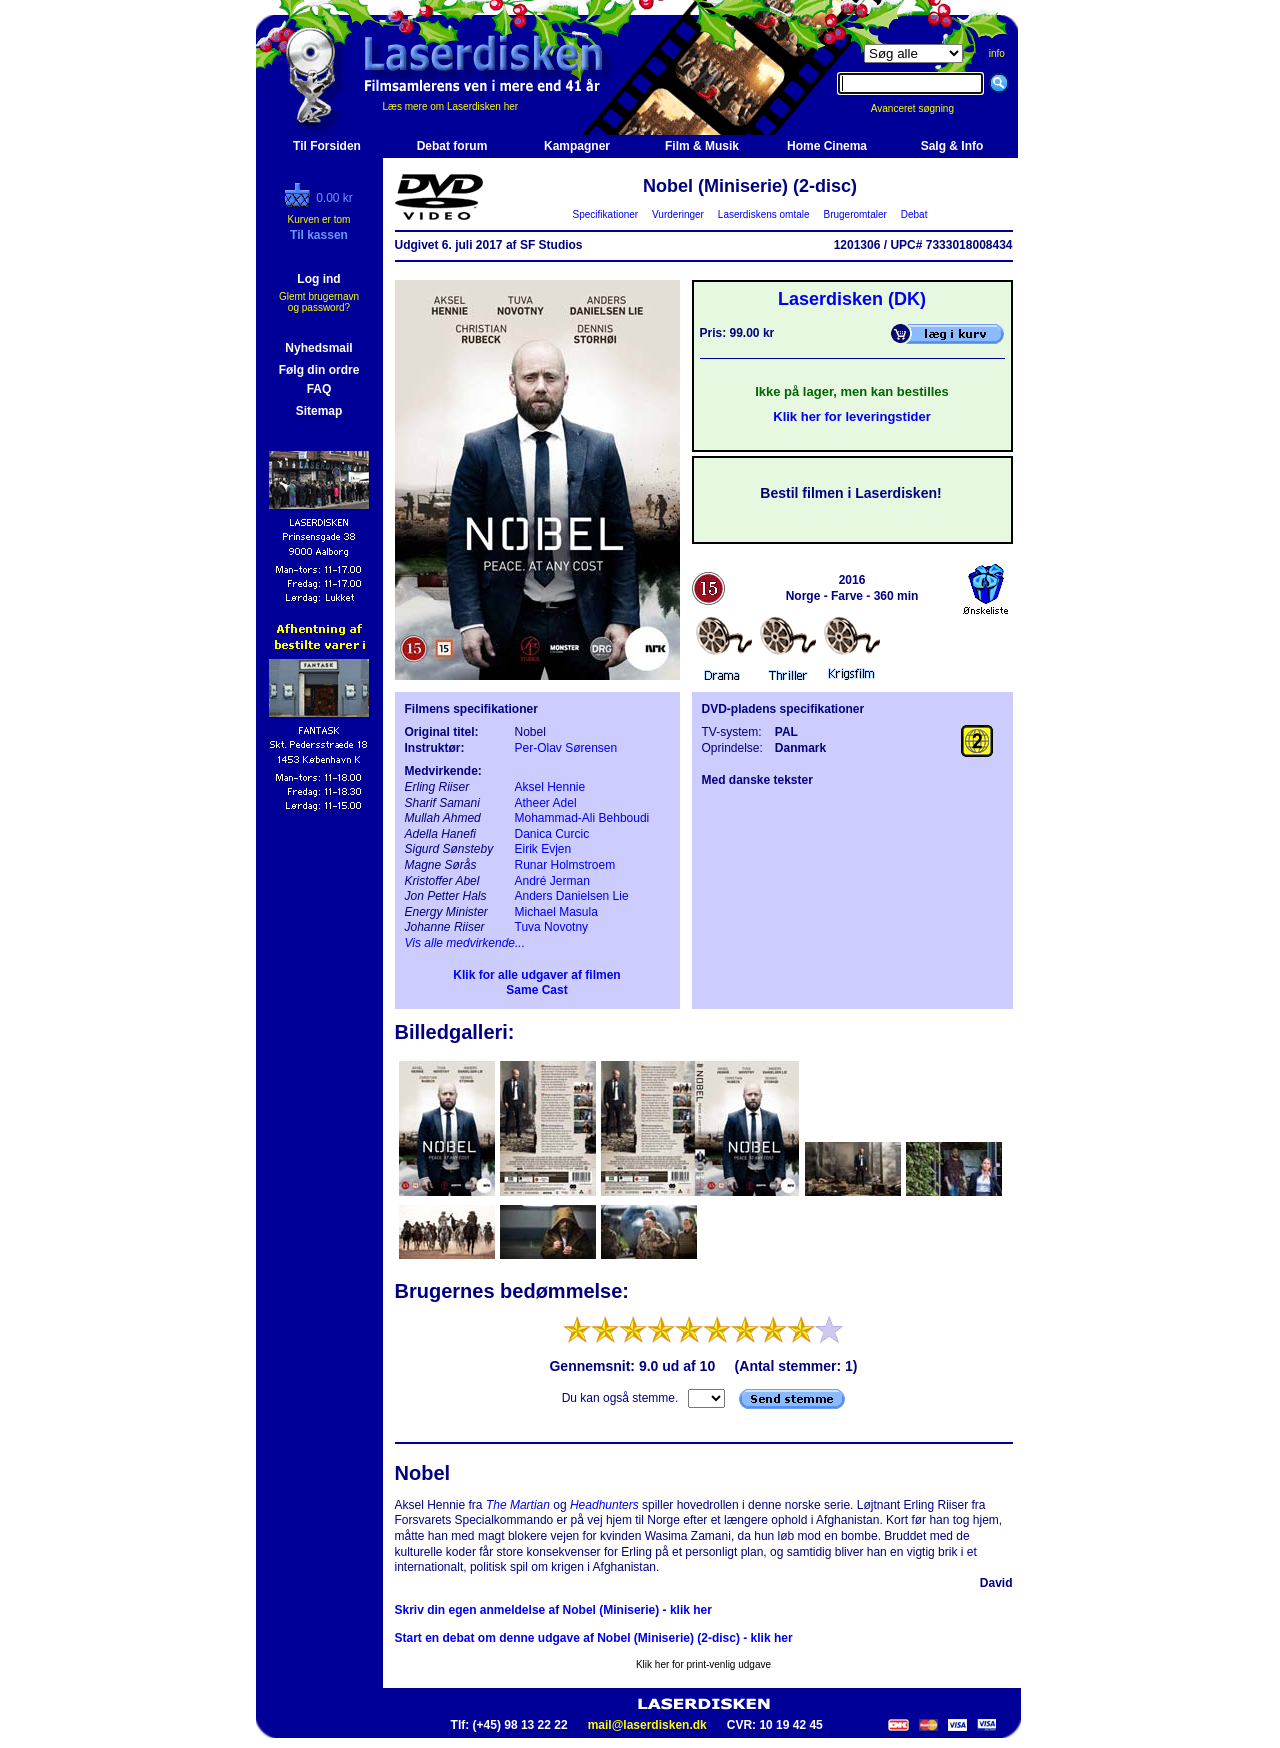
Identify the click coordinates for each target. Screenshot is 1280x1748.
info (997, 53)
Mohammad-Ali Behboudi (582, 818)
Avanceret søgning (923, 108)
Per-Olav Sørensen (566, 748)
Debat (914, 214)
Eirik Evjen (543, 849)
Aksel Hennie (550, 787)
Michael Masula (556, 912)
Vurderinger (678, 214)
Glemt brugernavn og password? (319, 302)
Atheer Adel (546, 803)
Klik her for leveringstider (852, 416)
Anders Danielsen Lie (572, 896)
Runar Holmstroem (565, 865)
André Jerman (552, 881)
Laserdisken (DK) (852, 299)
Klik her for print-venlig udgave (703, 1664)
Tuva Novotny (552, 927)
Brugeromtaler (855, 214)
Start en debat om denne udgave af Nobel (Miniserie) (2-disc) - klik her (594, 1638)
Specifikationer (605, 214)
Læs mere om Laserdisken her (451, 106)
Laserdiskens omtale (763, 214)
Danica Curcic (552, 834)
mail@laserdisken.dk (647, 1725)
